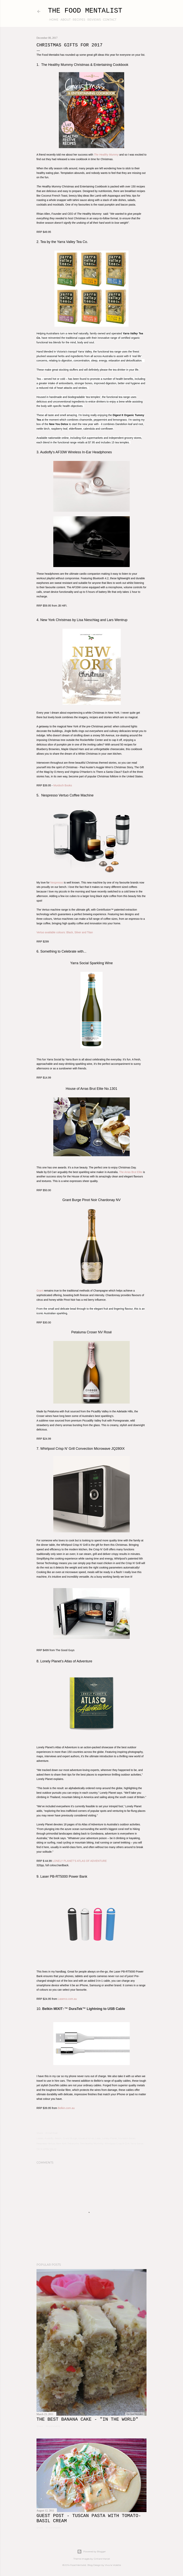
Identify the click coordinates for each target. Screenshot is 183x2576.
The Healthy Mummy (106, 154)
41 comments (53, 2527)
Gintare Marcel (102, 2558)
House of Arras (86, 2138)
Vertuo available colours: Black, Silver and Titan (64, 932)
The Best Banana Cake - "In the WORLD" (87, 2419)
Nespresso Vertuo (45, 2143)
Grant (40, 1290)
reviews (93, 19)
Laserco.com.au (67, 1998)
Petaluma (73, 2143)
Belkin (58, 2138)
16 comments (53, 2426)
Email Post (52, 2132)
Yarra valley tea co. (46, 2148)
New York (61, 2143)
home (52, 19)
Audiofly (49, 2138)
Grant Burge (70, 2138)
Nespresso (57, 882)
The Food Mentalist (85, 11)
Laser (98, 2138)
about (64, 19)
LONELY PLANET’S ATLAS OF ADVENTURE (80, 1860)
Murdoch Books (62, 785)
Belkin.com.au (66, 2108)
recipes (77, 19)
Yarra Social (136, 2143)
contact (108, 19)
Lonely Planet (109, 2138)
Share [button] (39, 2132)
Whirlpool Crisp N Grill (117, 2143)
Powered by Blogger (91, 2551)
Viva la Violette (113, 2565)
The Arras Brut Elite (131, 1172)
